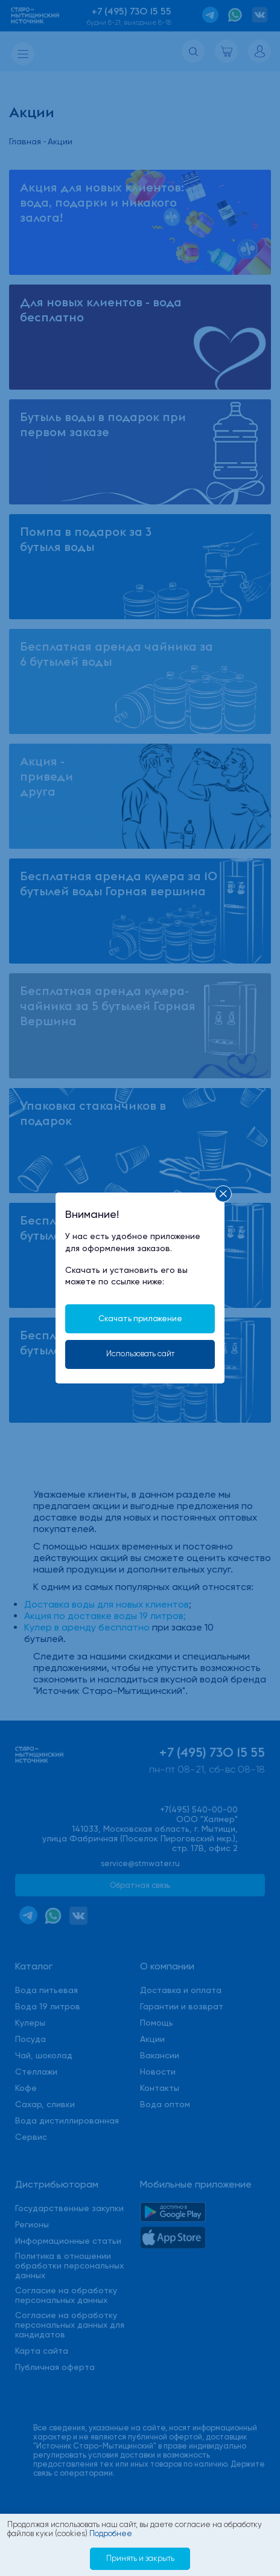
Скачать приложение (140, 1318)
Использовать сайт (140, 1353)
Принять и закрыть (140, 2558)
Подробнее (110, 2533)
